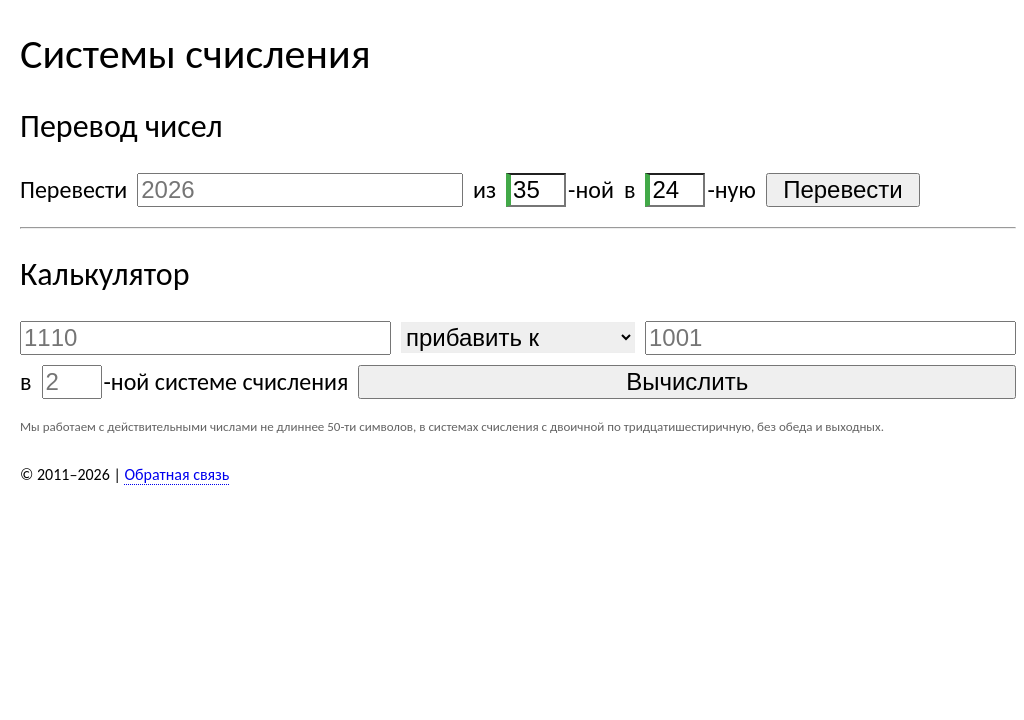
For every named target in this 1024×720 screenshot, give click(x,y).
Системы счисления (195, 53)
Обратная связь (176, 474)
